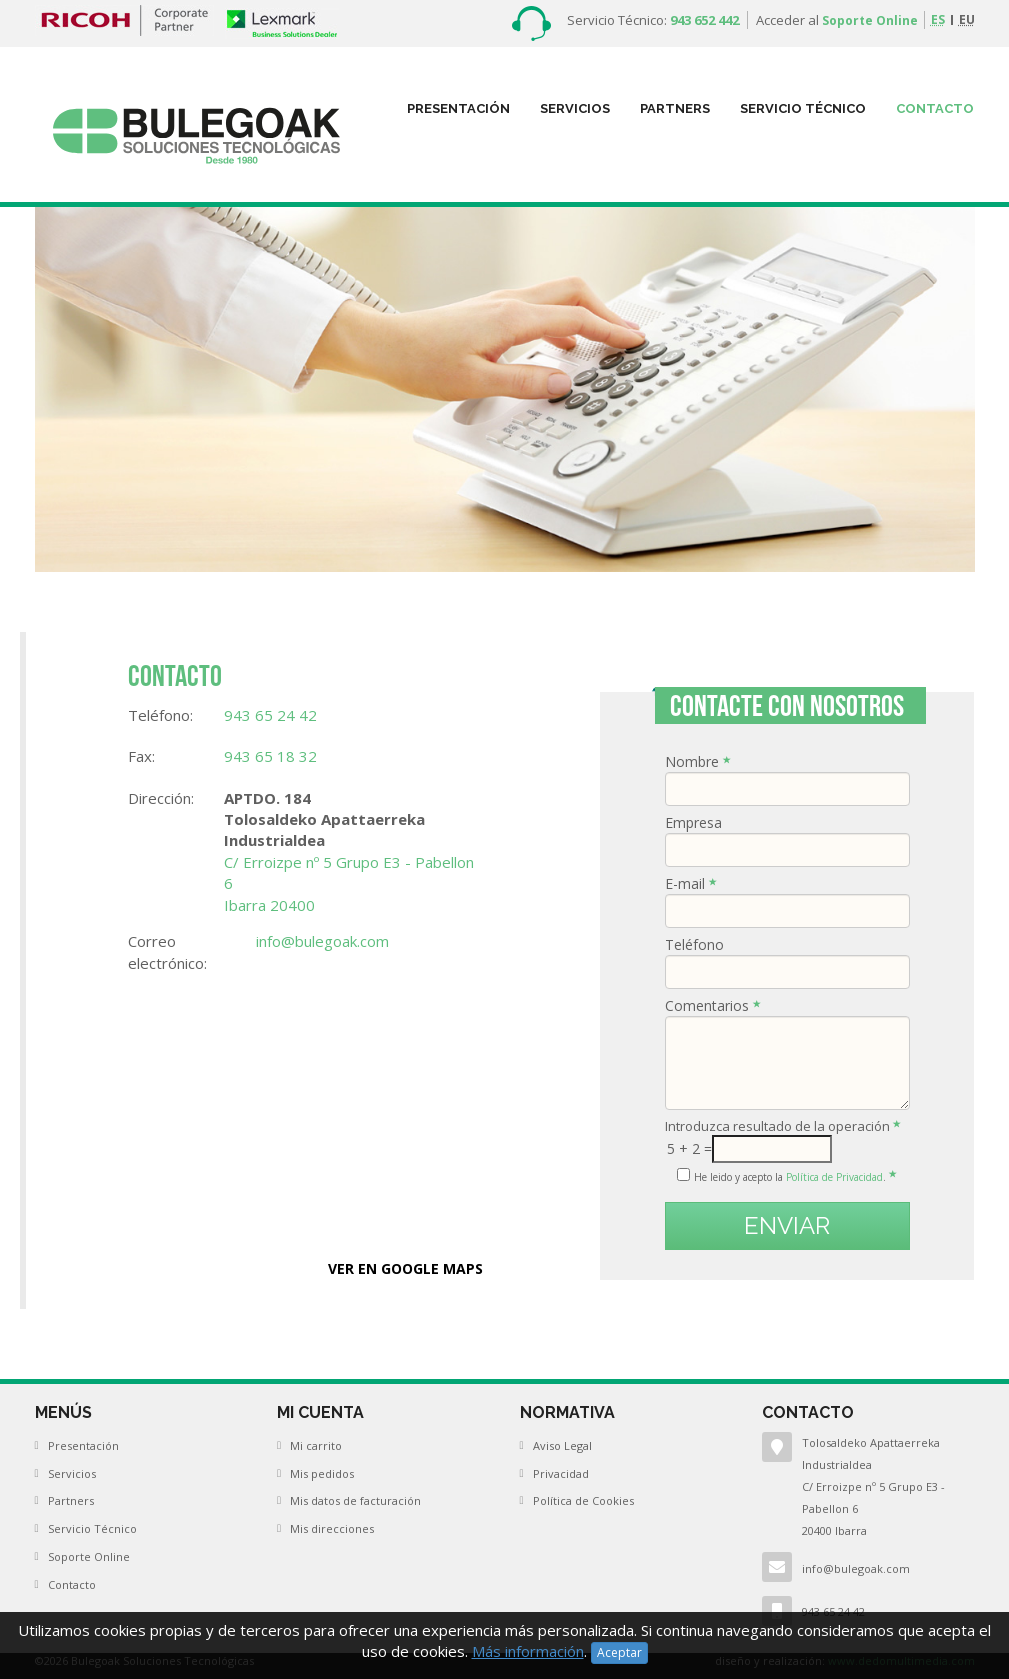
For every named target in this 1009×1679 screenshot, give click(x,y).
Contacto (935, 108)
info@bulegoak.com (856, 1568)
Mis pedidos (322, 1473)
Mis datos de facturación (355, 1500)
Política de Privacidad (834, 1177)
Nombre (698, 761)
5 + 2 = (689, 1148)
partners (675, 108)
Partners (71, 1500)
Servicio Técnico (803, 108)
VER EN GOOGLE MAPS (405, 1268)
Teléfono (700, 944)
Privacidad (561, 1473)
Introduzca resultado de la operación (783, 1126)
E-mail (691, 883)
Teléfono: (160, 715)
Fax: (141, 756)
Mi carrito (316, 1445)
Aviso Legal (562, 1445)
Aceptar (619, 1652)
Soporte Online (870, 20)
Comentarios (713, 1005)
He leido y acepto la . (795, 1177)
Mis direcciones (332, 1528)
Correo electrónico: (167, 951)
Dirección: (161, 798)
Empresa (699, 822)
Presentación (458, 108)
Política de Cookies (583, 1500)
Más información (528, 1651)
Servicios (575, 108)
